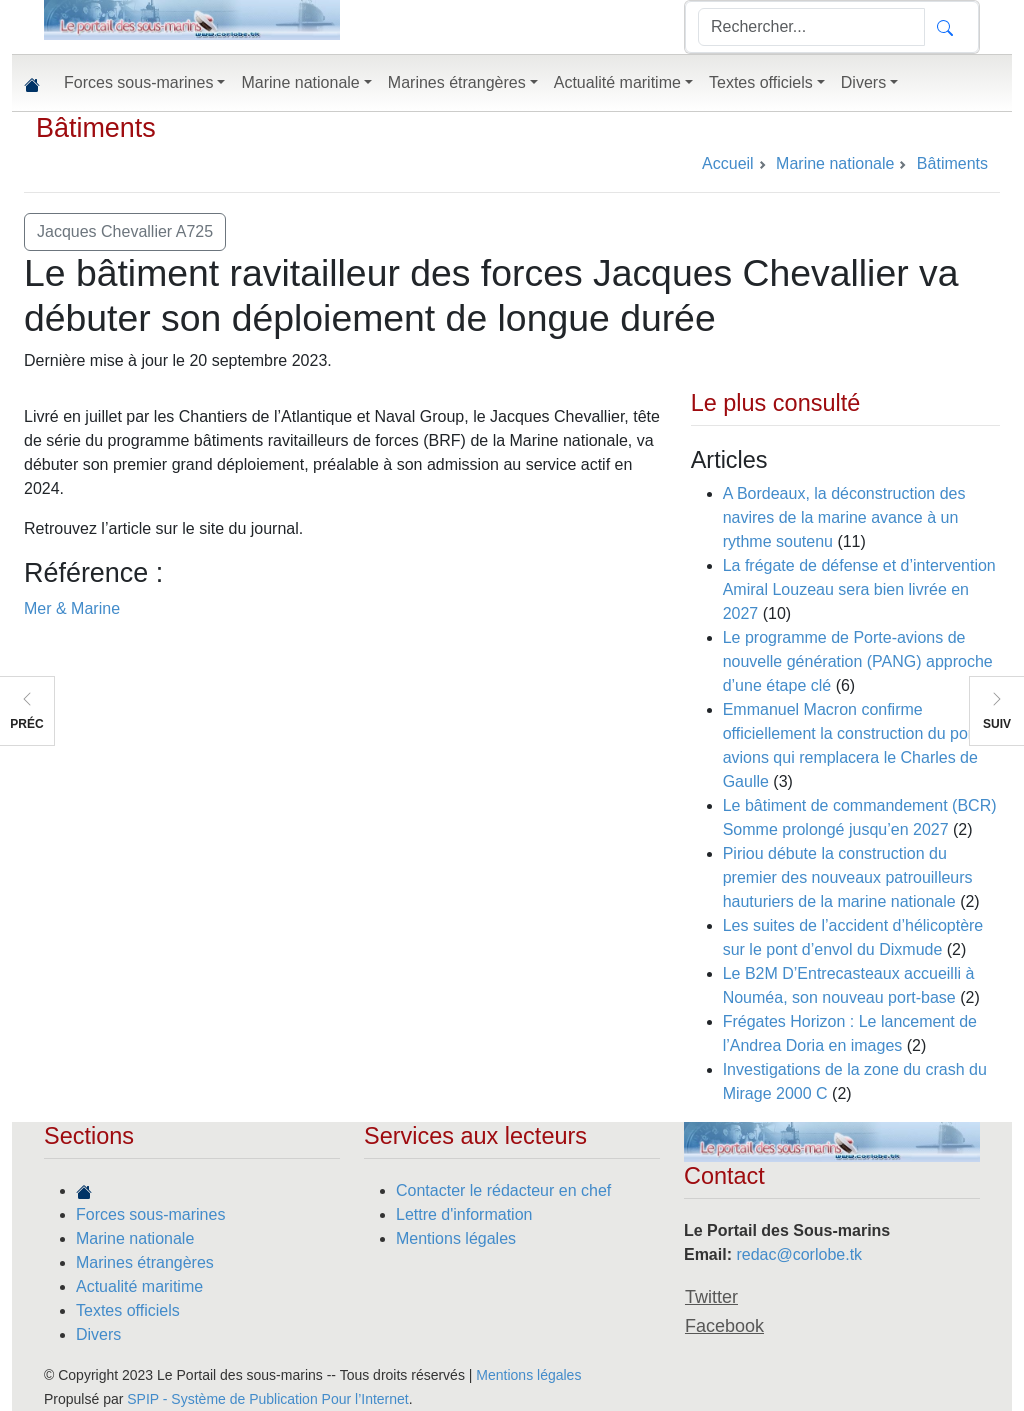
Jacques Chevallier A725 (125, 231)
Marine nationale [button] (300, 82)
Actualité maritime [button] (617, 82)
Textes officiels (128, 1310)
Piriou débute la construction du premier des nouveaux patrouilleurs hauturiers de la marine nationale (848, 877)
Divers (98, 1334)
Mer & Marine (72, 608)
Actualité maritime (139, 1286)
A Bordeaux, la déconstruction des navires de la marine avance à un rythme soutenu (844, 517)
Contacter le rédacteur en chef (503, 1190)
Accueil (728, 163)
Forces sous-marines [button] (138, 82)
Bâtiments (96, 128)
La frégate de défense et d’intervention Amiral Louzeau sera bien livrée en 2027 (859, 589)
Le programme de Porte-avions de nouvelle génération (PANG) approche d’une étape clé (858, 661)
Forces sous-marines (150, 1214)
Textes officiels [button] (761, 82)
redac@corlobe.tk (799, 1254)
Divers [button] (863, 82)
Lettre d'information (464, 1214)
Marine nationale (135, 1238)
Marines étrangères (145, 1262)
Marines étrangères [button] (457, 82)
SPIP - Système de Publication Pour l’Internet (267, 1399)
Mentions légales (456, 1238)
